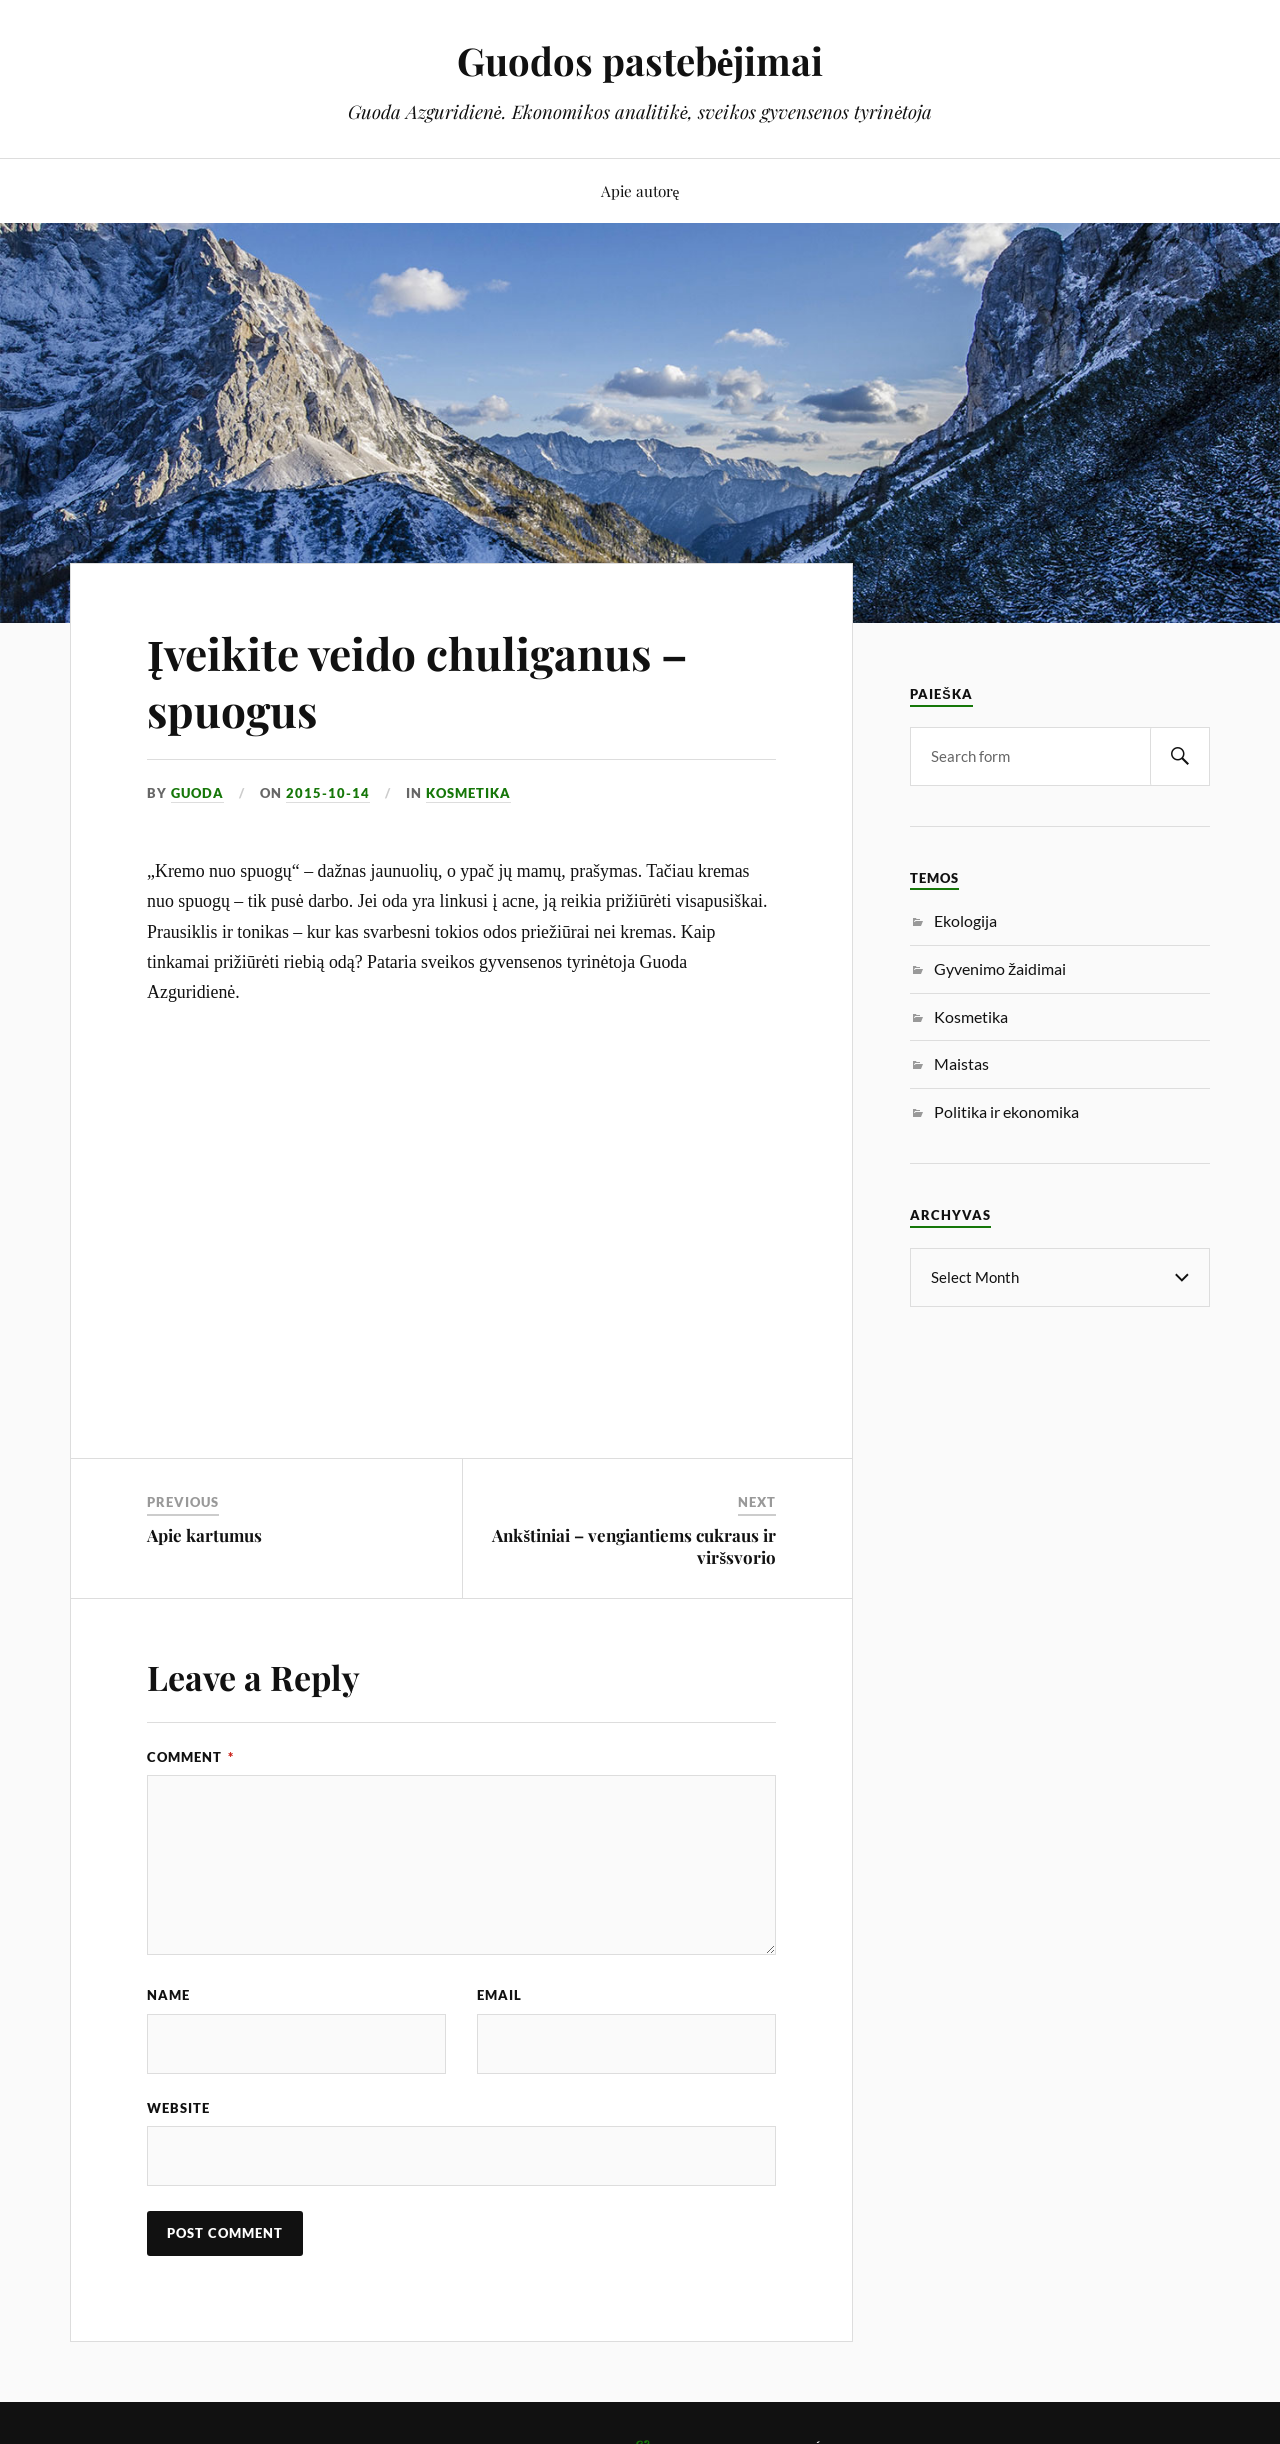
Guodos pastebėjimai (640, 60)
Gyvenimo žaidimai (1000, 968)
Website (178, 2108)
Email (499, 1995)
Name (168, 1995)
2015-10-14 (328, 793)
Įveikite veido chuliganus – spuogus (417, 681)
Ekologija (965, 920)
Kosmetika (468, 793)
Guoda (197, 793)
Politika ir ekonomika (1006, 1111)
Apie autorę (640, 190)
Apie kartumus (204, 1535)
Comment (190, 1757)
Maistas (961, 1063)
